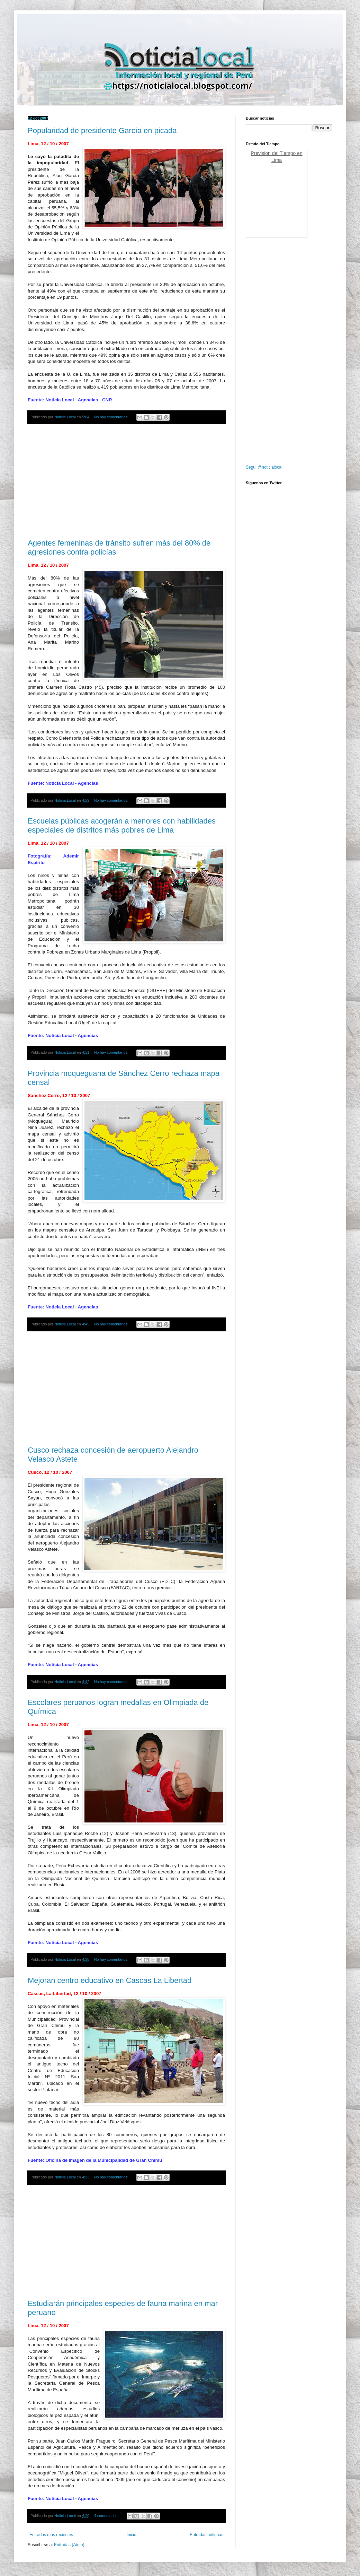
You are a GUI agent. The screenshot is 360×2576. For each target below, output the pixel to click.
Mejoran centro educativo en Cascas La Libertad (109, 1980)
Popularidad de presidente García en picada (102, 130)
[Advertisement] (126, 481)
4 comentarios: (107, 2516)
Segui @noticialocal (264, 467)
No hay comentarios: (111, 417)
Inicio (131, 2534)
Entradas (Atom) (69, 2544)
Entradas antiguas (206, 2534)
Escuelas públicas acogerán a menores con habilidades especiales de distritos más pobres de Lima (122, 825)
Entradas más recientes (51, 2534)
